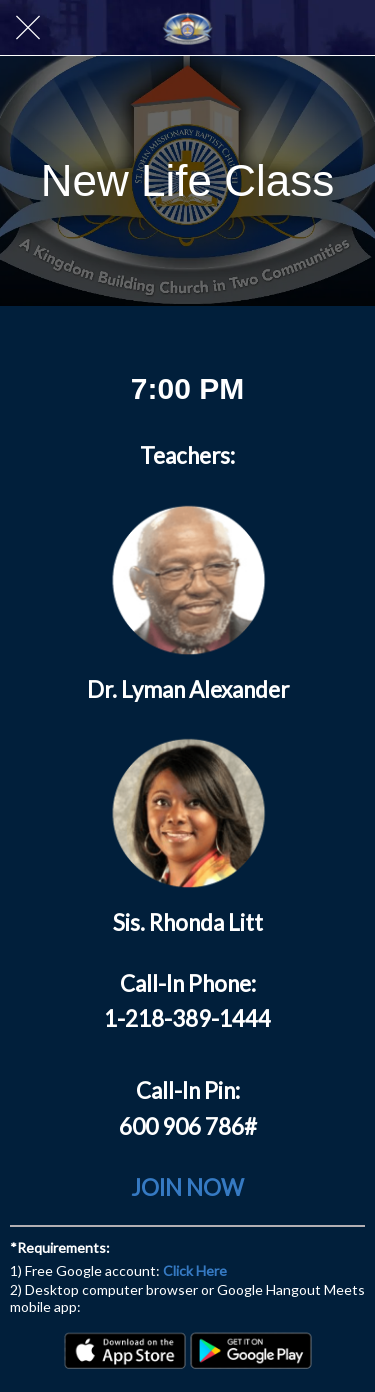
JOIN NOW (187, 1187)
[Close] (28, 28)
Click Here (195, 1270)
